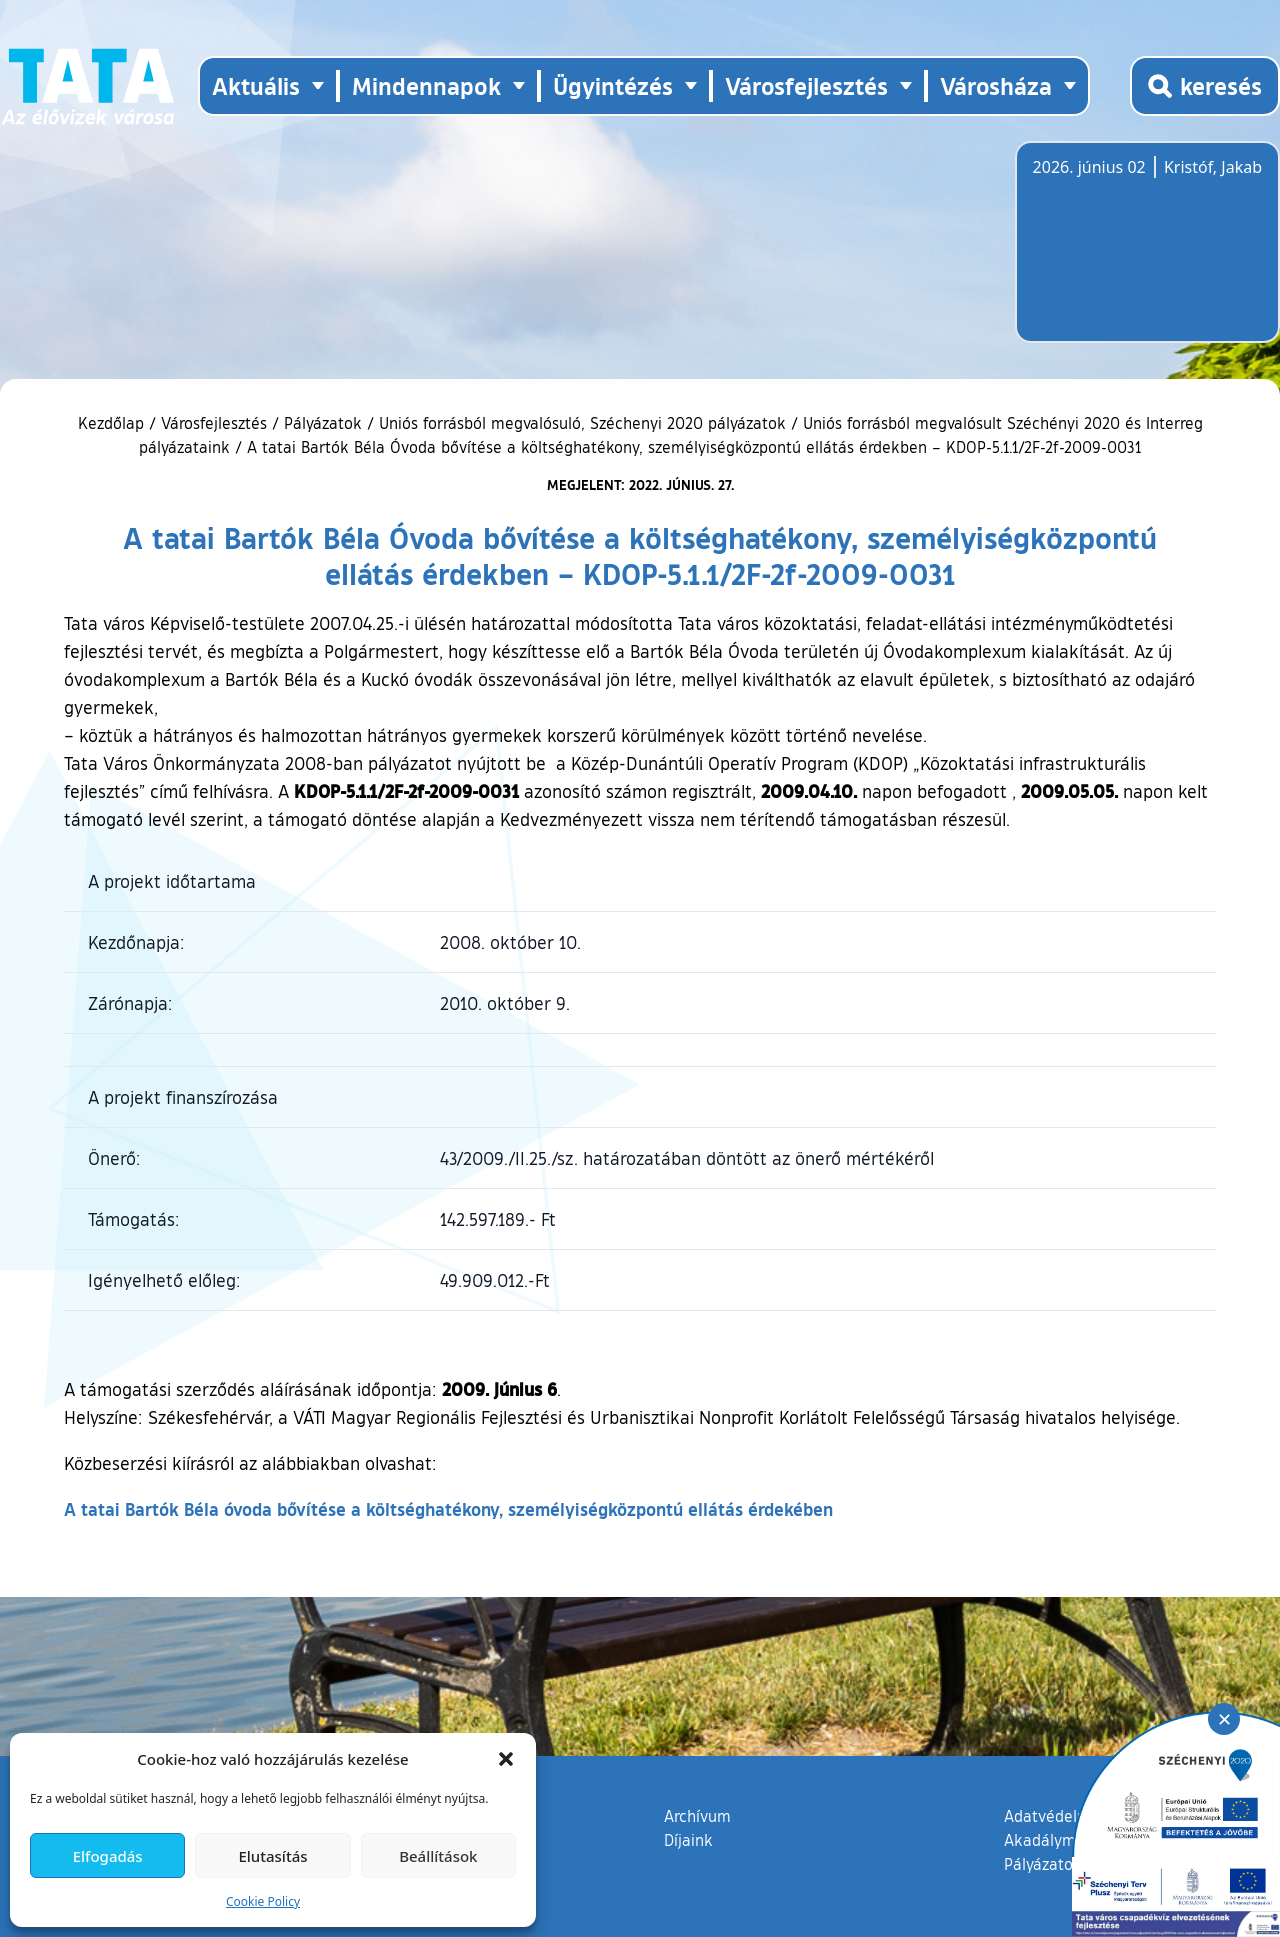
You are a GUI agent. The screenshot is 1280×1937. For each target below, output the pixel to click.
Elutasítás (272, 1856)
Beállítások (438, 1856)
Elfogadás (108, 1856)
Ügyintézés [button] (613, 85)
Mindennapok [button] (426, 85)
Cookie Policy (263, 1901)
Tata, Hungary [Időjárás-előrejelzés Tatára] (1145, 254)
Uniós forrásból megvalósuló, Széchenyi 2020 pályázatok (582, 423)
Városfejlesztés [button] (806, 85)
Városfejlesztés (214, 423)
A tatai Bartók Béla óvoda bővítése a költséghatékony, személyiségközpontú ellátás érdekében (448, 1509)
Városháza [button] (996, 85)
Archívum (697, 1815)
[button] (506, 1759)
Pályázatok (323, 423)
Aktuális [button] (256, 85)
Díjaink (688, 1840)
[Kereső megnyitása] (1205, 86)
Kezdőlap (113, 423)
